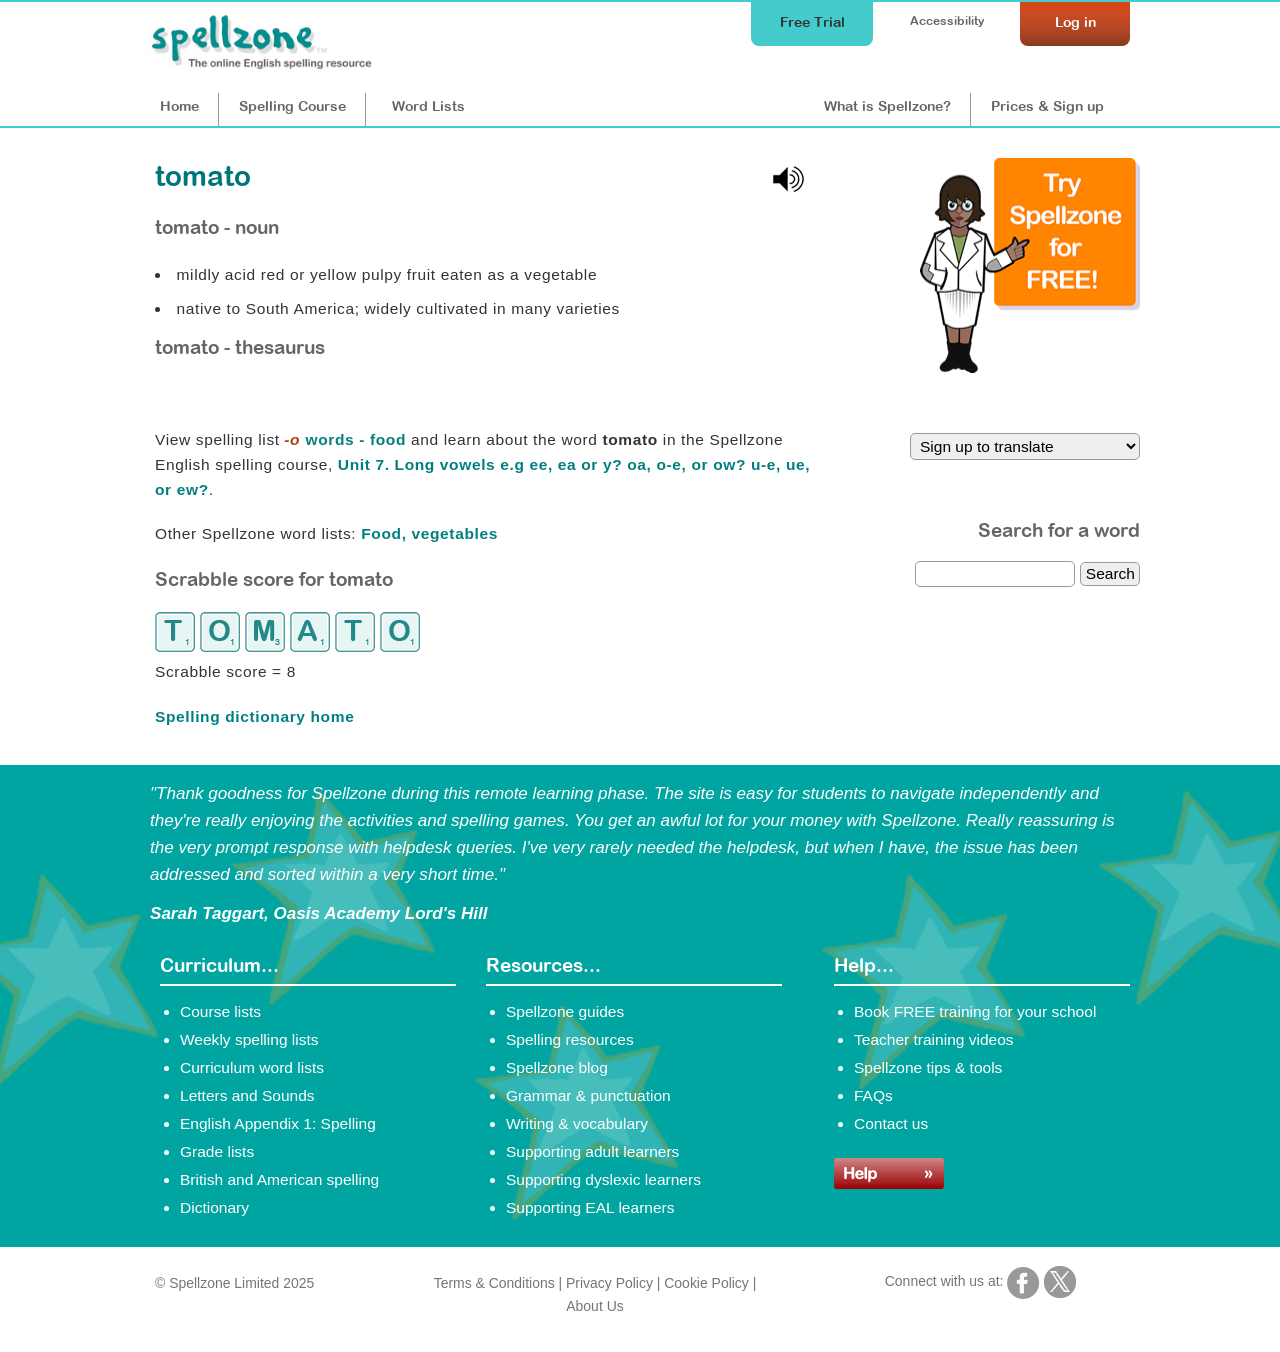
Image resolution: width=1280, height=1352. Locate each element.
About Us (594, 1306)
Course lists (220, 1011)
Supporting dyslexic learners (603, 1179)
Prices (1047, 106)
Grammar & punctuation (588, 1095)
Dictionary (214, 1207)
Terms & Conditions (494, 1283)
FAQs (873, 1095)
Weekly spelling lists (249, 1039)
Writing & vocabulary (577, 1123)
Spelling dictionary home (254, 716)
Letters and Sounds (247, 1095)
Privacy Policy (609, 1283)
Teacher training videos (934, 1039)
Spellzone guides (565, 1011)
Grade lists (217, 1151)
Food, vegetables (429, 533)
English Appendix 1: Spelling (278, 1123)
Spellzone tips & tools (928, 1067)
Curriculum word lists (252, 1067)
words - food (345, 439)
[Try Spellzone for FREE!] (1030, 368)
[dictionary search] (995, 574)
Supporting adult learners (592, 1151)
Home (179, 106)
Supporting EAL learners (590, 1207)
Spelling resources (570, 1039)
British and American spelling (279, 1179)
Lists (428, 106)
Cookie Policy (706, 1283)
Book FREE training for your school (975, 1011)
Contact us (891, 1123)
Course (292, 106)
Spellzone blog (557, 1067)
